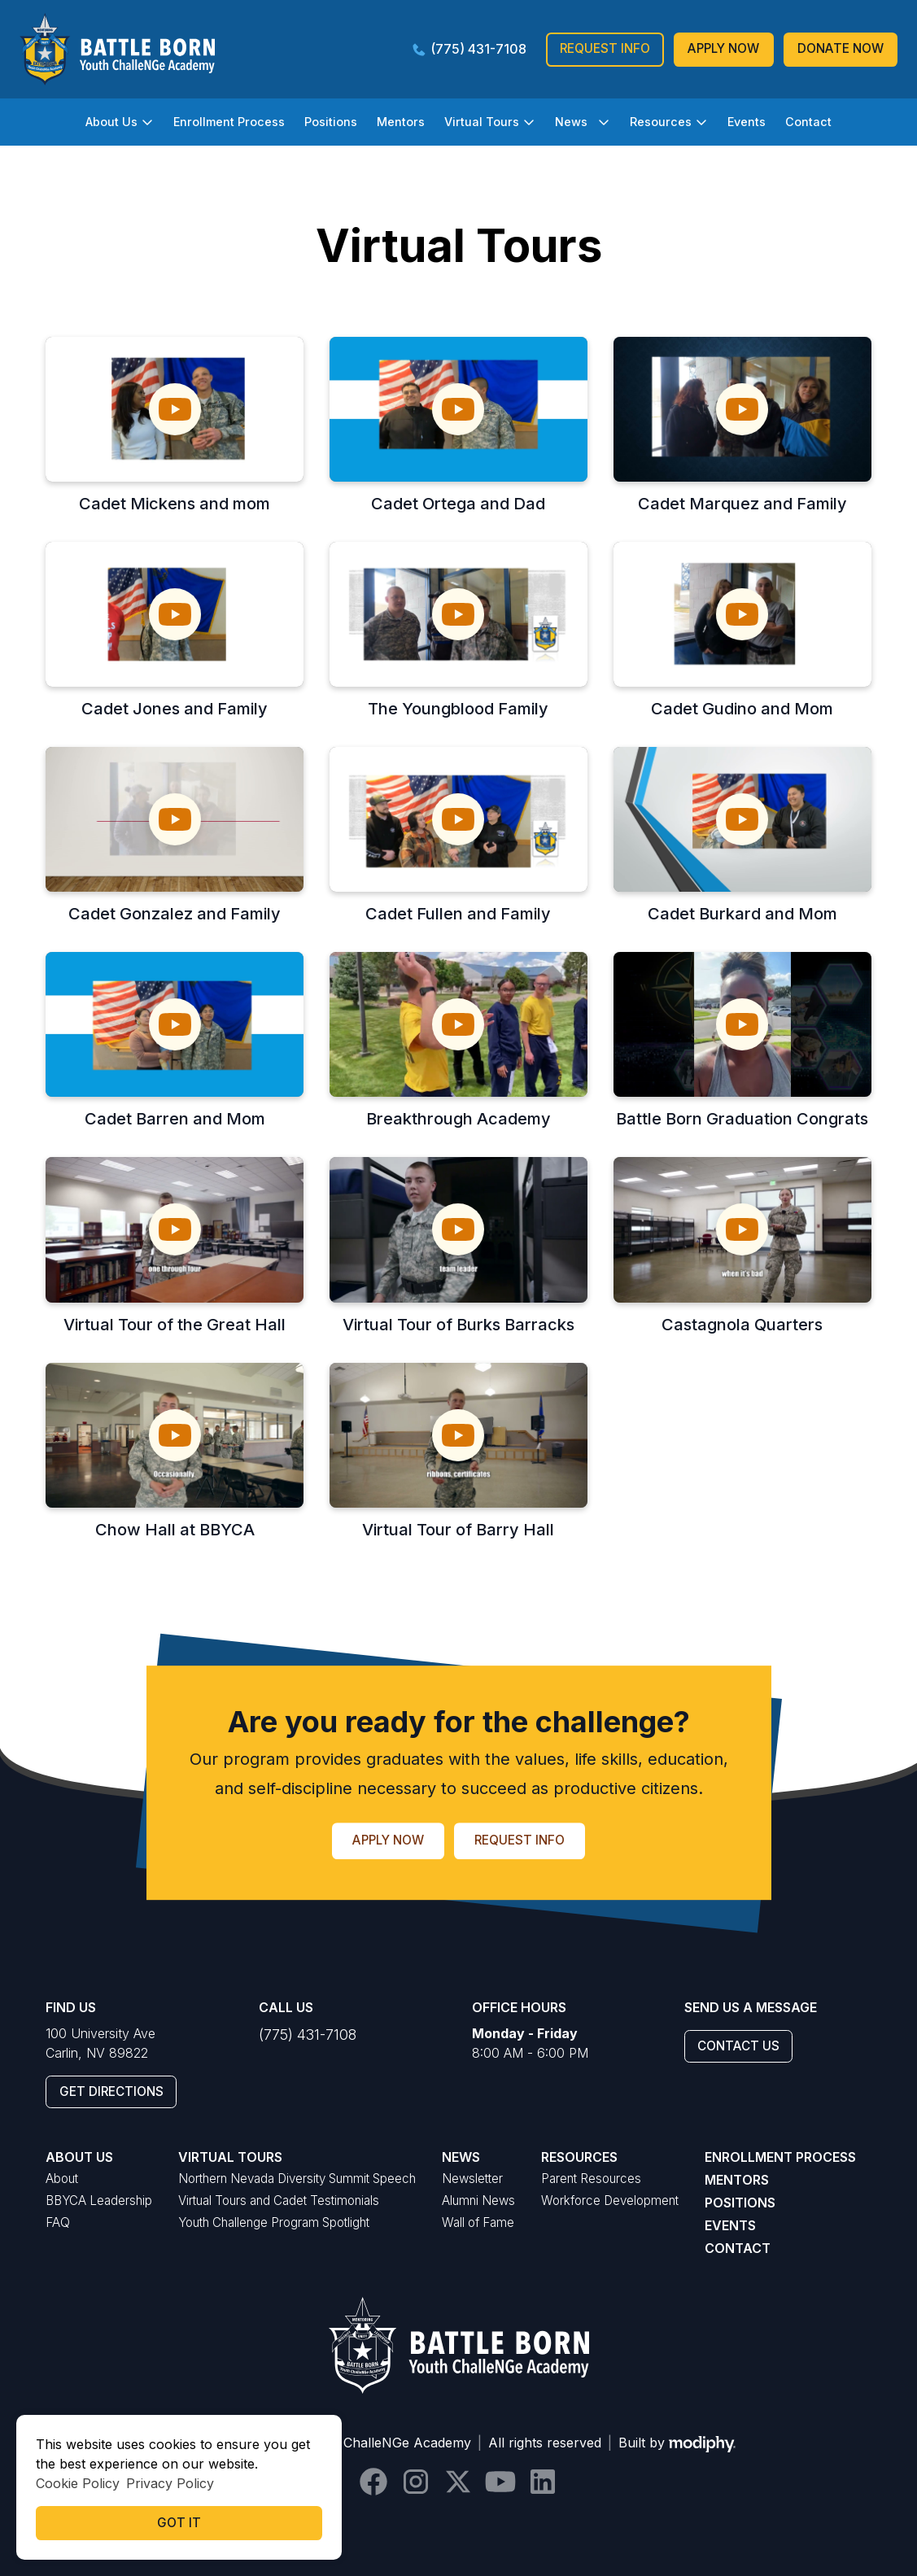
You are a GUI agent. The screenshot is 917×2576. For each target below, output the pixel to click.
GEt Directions (111, 2091)
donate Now (840, 48)
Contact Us (738, 2046)
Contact (808, 122)
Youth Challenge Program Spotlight (273, 2222)
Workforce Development (610, 2200)
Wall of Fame (478, 2222)
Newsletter (472, 2178)
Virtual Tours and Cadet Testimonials (278, 2200)
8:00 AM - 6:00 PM (530, 2043)
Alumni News (478, 2200)
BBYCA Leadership (99, 2200)
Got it (179, 2522)
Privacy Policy (170, 2483)
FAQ (58, 2222)
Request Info (605, 48)
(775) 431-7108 (307, 2034)
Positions (330, 122)
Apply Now (723, 48)
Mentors (401, 122)
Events (746, 122)
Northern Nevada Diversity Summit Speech (297, 2178)
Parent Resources (591, 2178)
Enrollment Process (229, 122)
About (62, 2178)
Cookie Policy (78, 2483)
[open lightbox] (174, 409)
